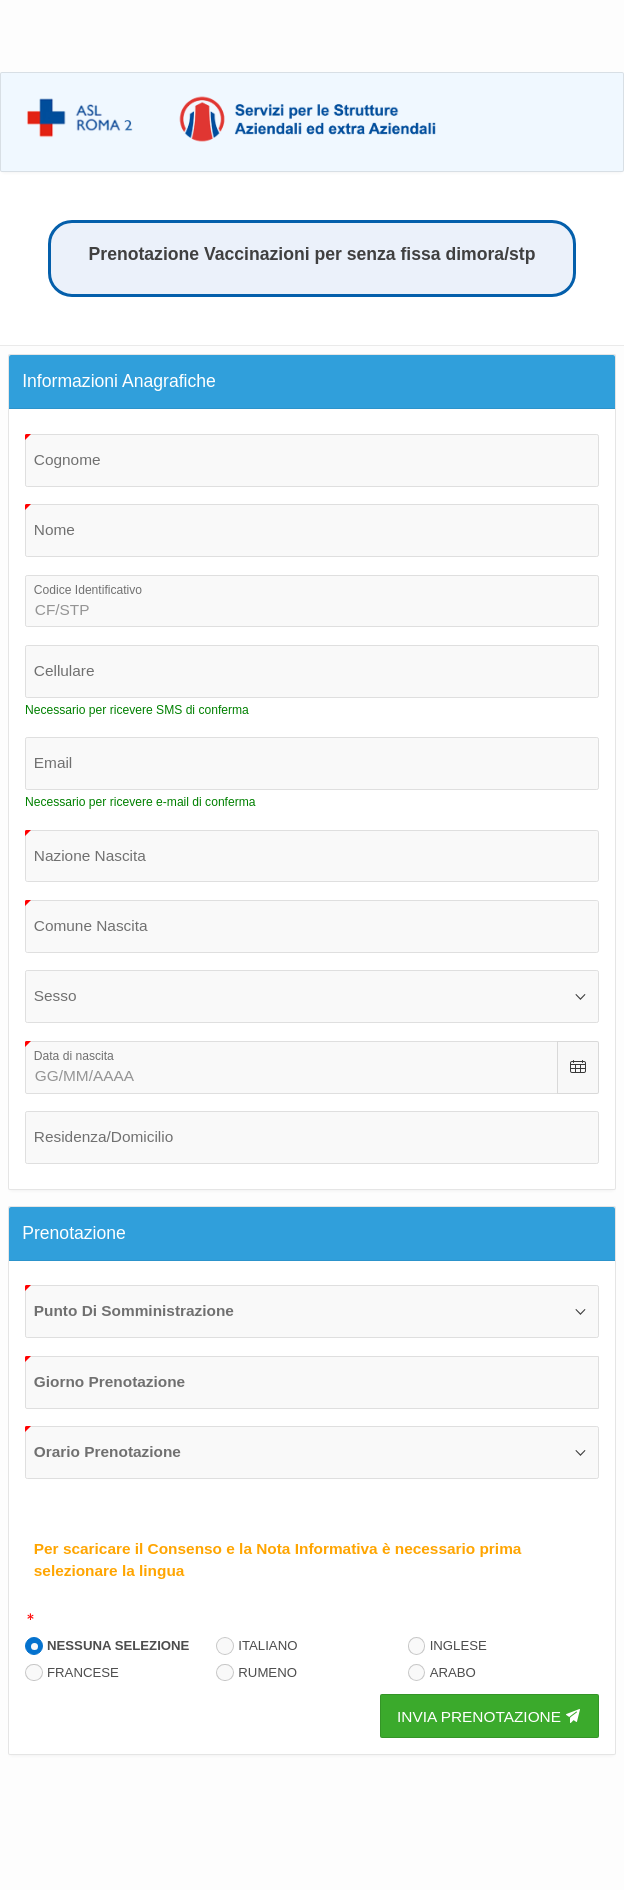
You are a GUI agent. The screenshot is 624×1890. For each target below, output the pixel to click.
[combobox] (312, 856)
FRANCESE (83, 1672)
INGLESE (458, 1645)
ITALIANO (267, 1645)
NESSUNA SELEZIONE (118, 1645)
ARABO (453, 1672)
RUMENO (267, 1672)
